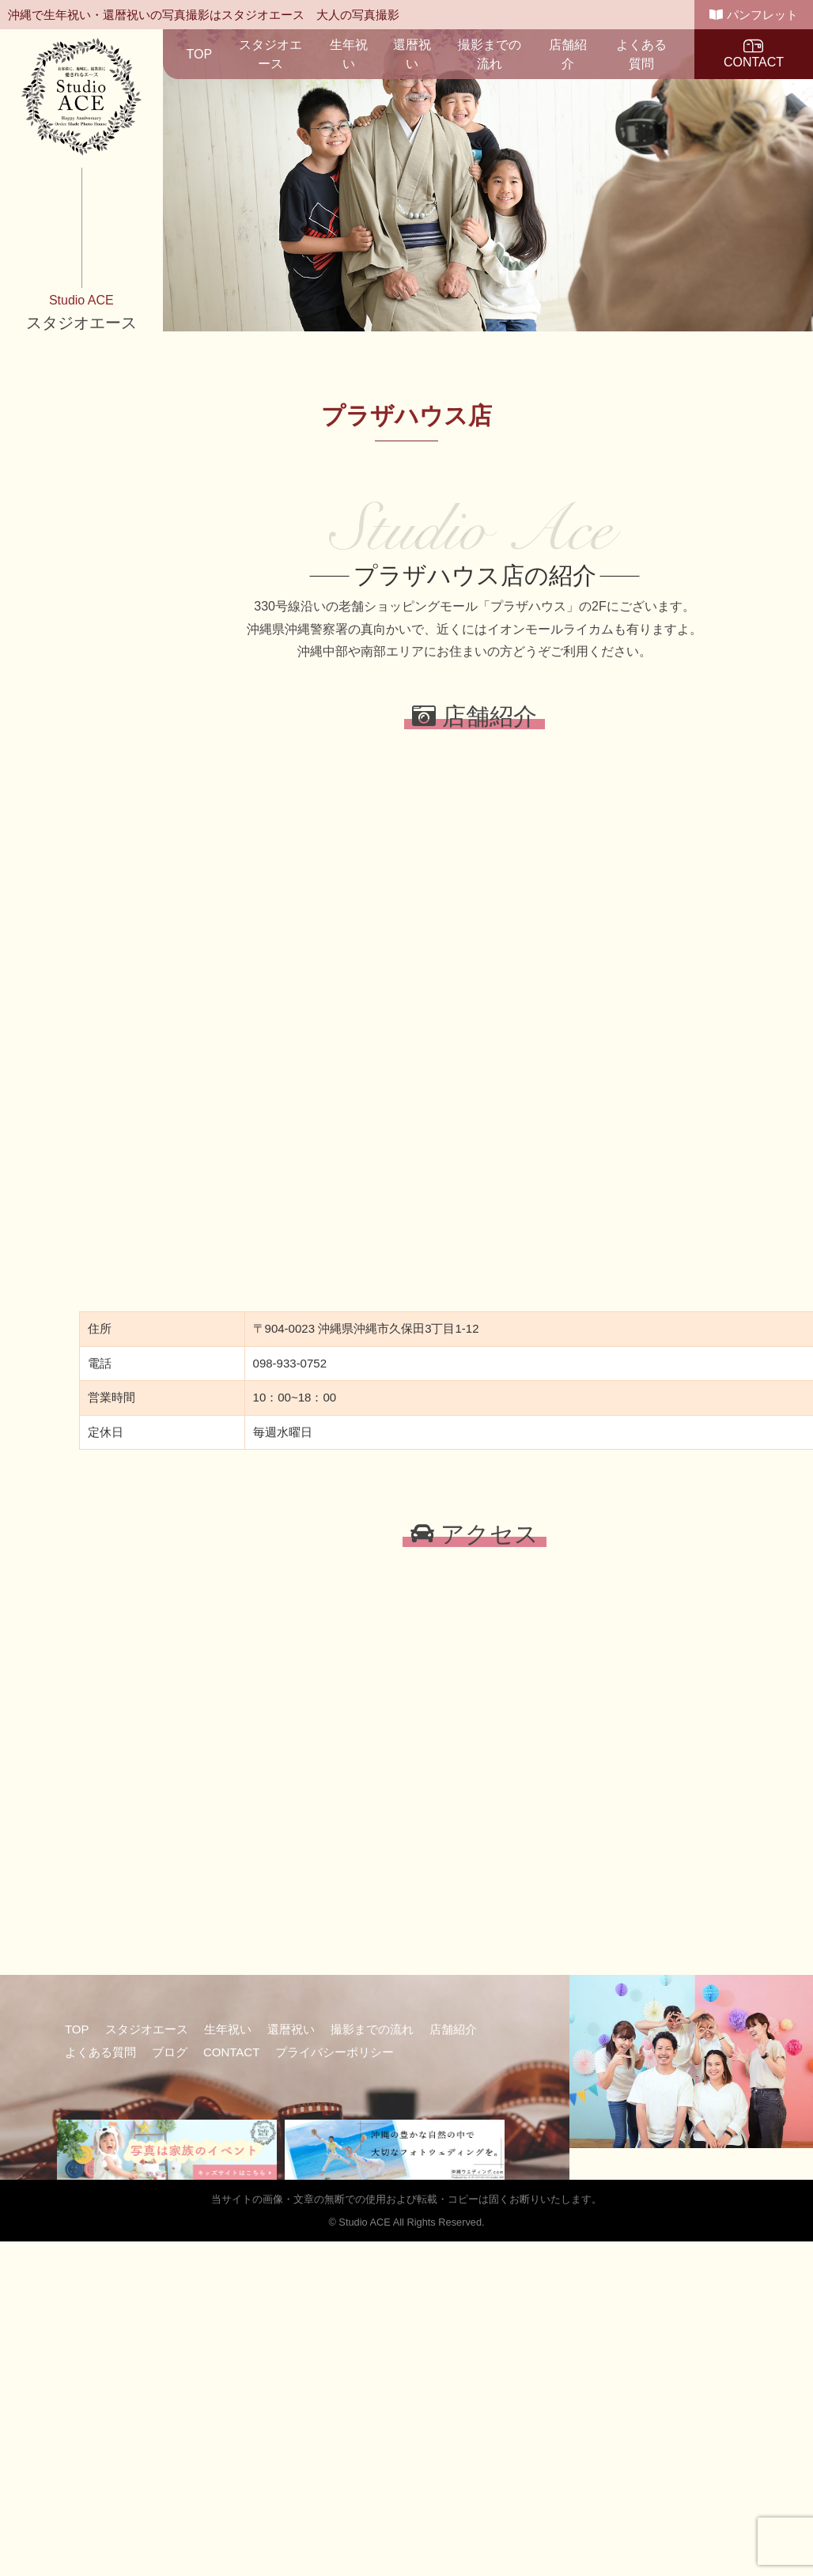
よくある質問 (641, 54)
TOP (200, 54)
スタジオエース (270, 54)
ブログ (169, 2052)
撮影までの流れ (489, 54)
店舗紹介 (568, 54)
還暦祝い (412, 54)
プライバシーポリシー (334, 2052)
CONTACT (753, 53)
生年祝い (349, 54)
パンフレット (753, 14)
